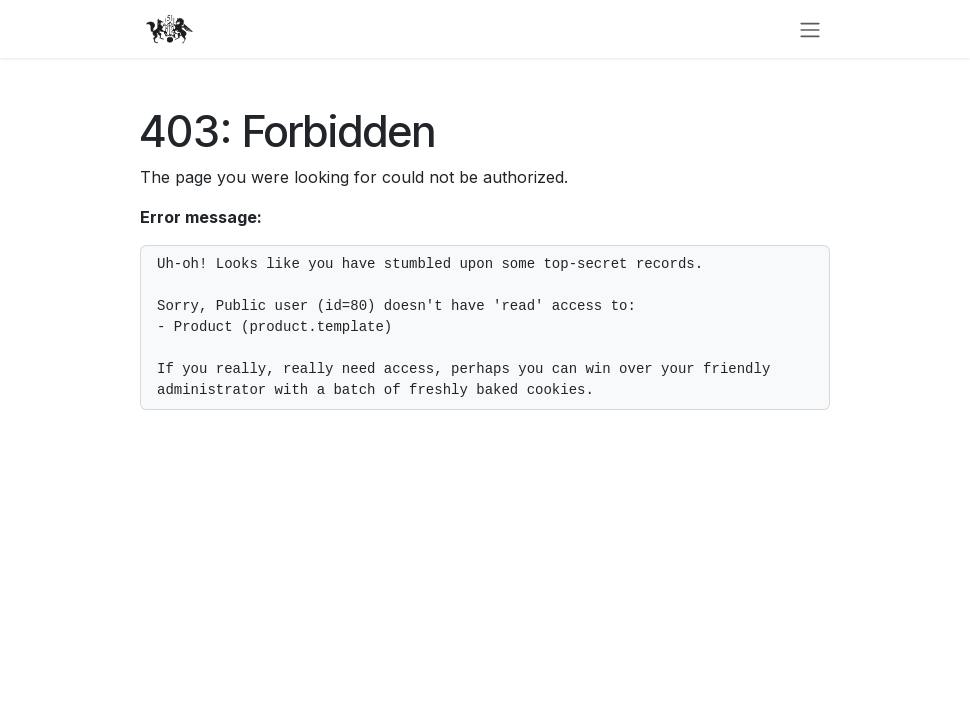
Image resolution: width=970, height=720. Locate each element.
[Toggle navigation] (810, 29)
